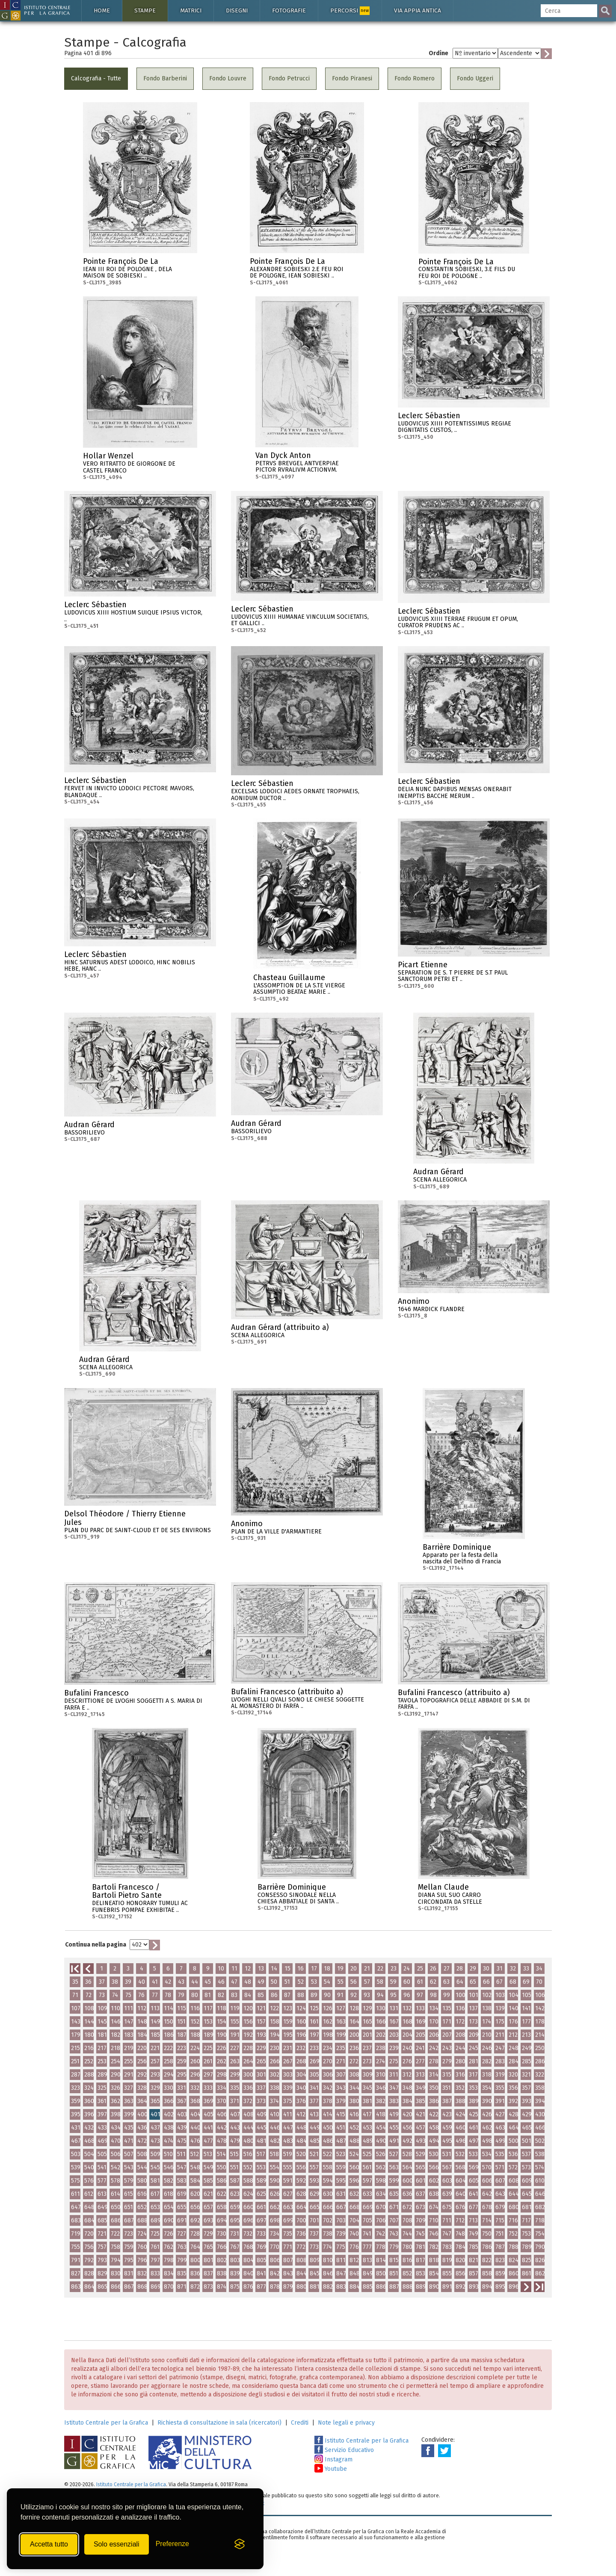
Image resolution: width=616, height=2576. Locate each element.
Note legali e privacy (346, 2422)
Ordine (438, 53)
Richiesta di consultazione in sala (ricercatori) (219, 2422)
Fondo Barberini (165, 78)
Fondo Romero (414, 78)
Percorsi (350, 10)
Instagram (333, 2459)
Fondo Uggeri (475, 78)
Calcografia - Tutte (96, 78)
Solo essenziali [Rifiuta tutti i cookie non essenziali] (116, 2544)
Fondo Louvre (227, 78)
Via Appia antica (417, 10)
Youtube (330, 2469)
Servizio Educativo (344, 2450)
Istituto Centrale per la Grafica (106, 2422)
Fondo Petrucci (289, 78)
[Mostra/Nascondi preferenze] (172, 2544)
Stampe (145, 10)
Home (102, 10)
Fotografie (289, 10)
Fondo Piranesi (352, 78)
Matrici (190, 10)
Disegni (237, 10)
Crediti (299, 2422)
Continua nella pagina (95, 1944)
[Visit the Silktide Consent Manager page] (239, 2544)
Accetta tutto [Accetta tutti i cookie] (49, 2544)
